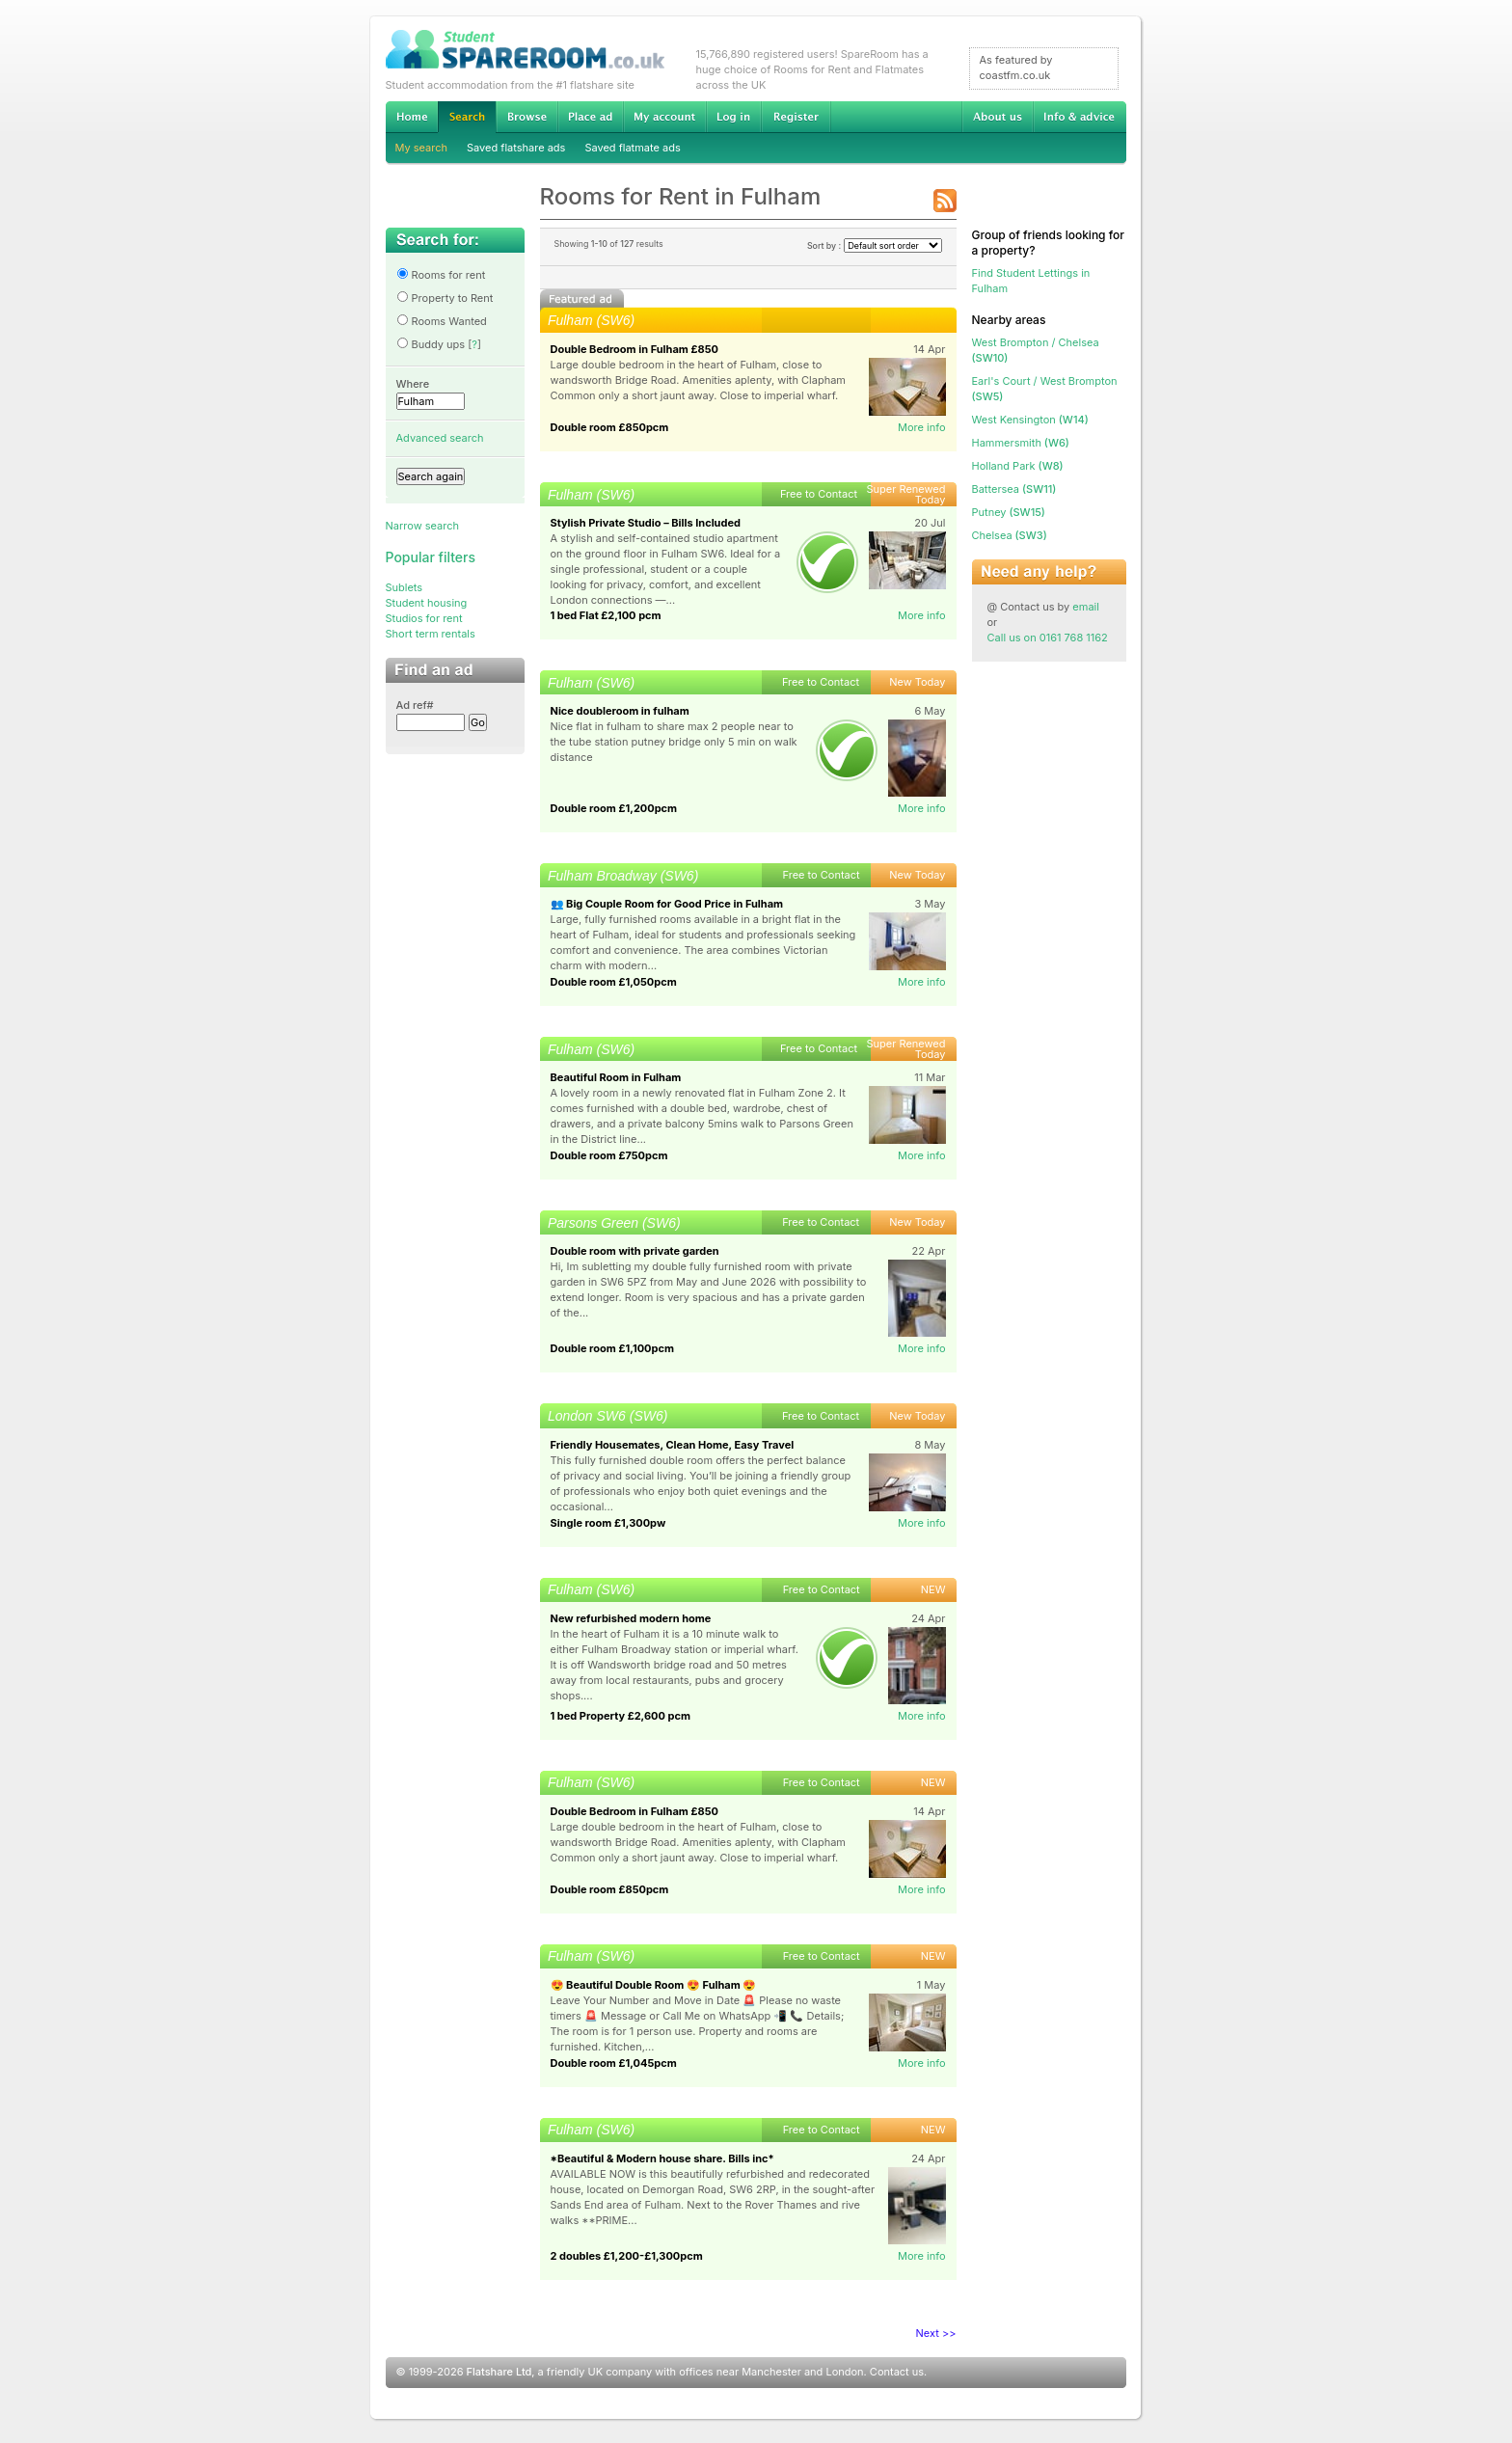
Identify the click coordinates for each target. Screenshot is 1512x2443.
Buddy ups (431, 344)
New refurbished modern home (631, 1618)
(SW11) (1014, 489)
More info (922, 427)
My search (421, 147)
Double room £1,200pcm (614, 808)
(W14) (1030, 419)
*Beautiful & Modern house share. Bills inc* (662, 2158)
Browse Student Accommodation (526, 116)
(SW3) (1009, 535)
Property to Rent (445, 298)
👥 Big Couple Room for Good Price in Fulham (667, 903)
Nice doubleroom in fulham (620, 711)
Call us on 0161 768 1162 (1047, 637)
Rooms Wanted (441, 321)
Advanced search (440, 438)
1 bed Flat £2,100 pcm (606, 615)
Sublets (404, 587)
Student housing (427, 603)
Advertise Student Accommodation (590, 116)
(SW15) (1008, 512)
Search (467, 117)
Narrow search (422, 525)
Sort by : (874, 245)
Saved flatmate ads (632, 147)
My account (664, 116)
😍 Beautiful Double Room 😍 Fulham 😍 (654, 1985)
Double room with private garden (635, 1251)
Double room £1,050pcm (614, 982)
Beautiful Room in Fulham (616, 1077)
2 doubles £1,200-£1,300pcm (627, 2256)
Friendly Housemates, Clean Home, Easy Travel (673, 1445)
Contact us (897, 2371)
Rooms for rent (441, 275)
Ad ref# (415, 705)
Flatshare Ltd (499, 2371)
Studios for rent (424, 618)
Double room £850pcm (610, 427)
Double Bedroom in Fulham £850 (634, 349)
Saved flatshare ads (516, 147)
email (1085, 606)
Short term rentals (430, 633)
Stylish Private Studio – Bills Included (646, 522)
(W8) (1018, 466)
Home (412, 116)
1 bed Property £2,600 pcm (620, 1716)
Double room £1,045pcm (614, 2063)
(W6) (1020, 442)
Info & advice (1079, 116)
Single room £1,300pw (608, 1523)
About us (997, 116)
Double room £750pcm (609, 1155)
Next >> (936, 2333)
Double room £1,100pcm (612, 1348)
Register (796, 116)
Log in (733, 116)
